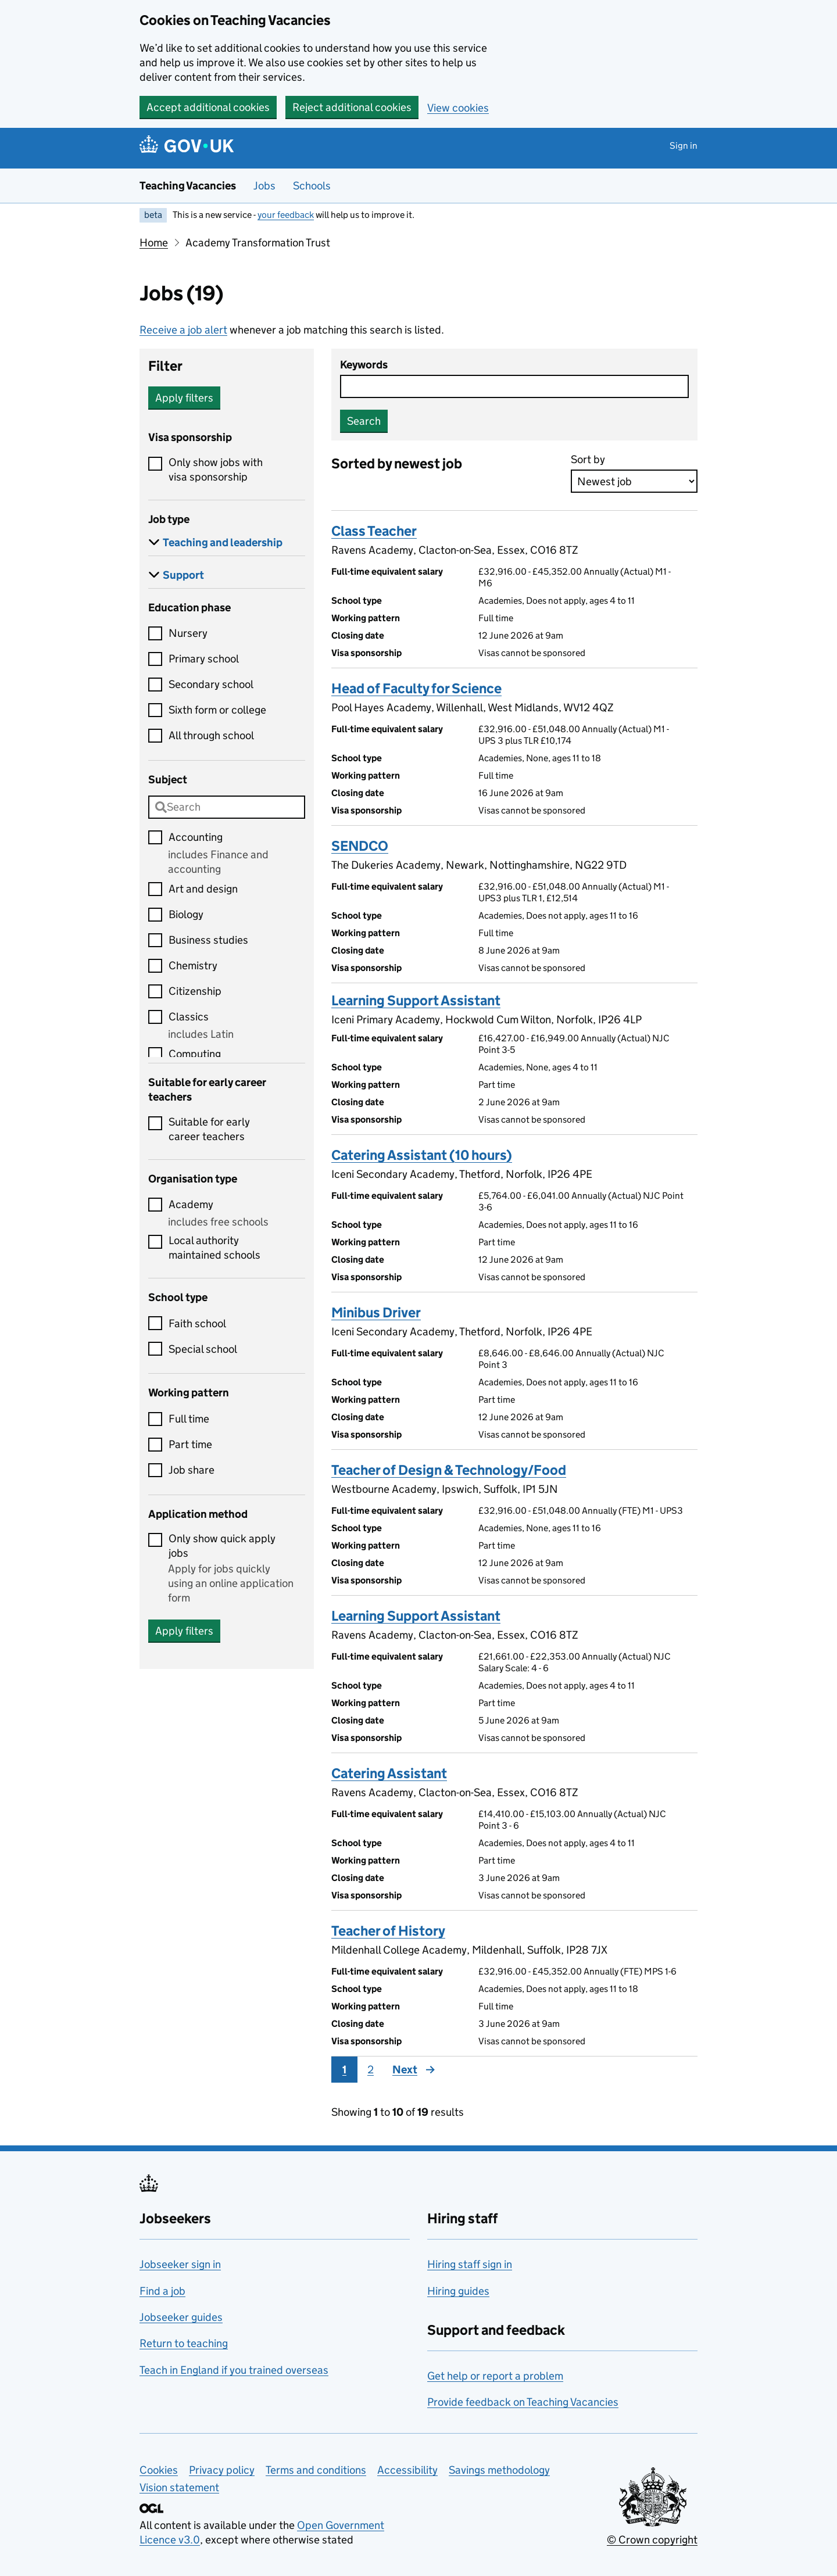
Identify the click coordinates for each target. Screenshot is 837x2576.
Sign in (684, 145)
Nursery (188, 633)
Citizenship (195, 991)
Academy (191, 1204)
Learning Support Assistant (415, 1000)
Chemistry (193, 965)
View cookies (458, 107)
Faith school (197, 1323)
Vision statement (179, 2487)
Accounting (196, 837)
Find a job (162, 2291)
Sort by (588, 459)
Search (364, 421)
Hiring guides (458, 2291)
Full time (189, 1418)
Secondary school (211, 684)
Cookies (159, 2470)
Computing (195, 1054)
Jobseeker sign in (180, 2264)
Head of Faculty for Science (416, 688)
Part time (190, 1444)
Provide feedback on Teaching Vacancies (522, 2402)
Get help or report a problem (495, 2375)
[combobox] (226, 807)
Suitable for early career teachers (209, 1129)
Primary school (204, 658)
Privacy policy (222, 2470)
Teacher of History (388, 1930)
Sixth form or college (217, 709)
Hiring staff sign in (469, 2264)
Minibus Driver (376, 1312)
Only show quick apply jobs (222, 1546)
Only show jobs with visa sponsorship (216, 469)
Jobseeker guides (181, 2317)
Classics (189, 1016)
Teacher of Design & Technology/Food (448, 1469)
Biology (186, 914)
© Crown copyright (652, 2539)
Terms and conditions (316, 2470)
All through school (211, 735)
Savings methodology (499, 2470)
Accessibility (407, 2470)
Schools (312, 185)
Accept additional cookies (208, 107)
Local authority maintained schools (214, 1248)
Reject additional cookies (352, 107)
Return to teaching (184, 2343)
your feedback (285, 214)
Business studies (208, 940)
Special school (203, 1349)
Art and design (203, 888)
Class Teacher (374, 530)
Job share (191, 1470)
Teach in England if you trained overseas (234, 2370)
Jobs (264, 185)
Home (154, 242)
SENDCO (359, 845)
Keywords (364, 364)
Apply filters (184, 397)
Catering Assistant (389, 1773)
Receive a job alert (183, 329)
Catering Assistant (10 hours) (421, 1155)
